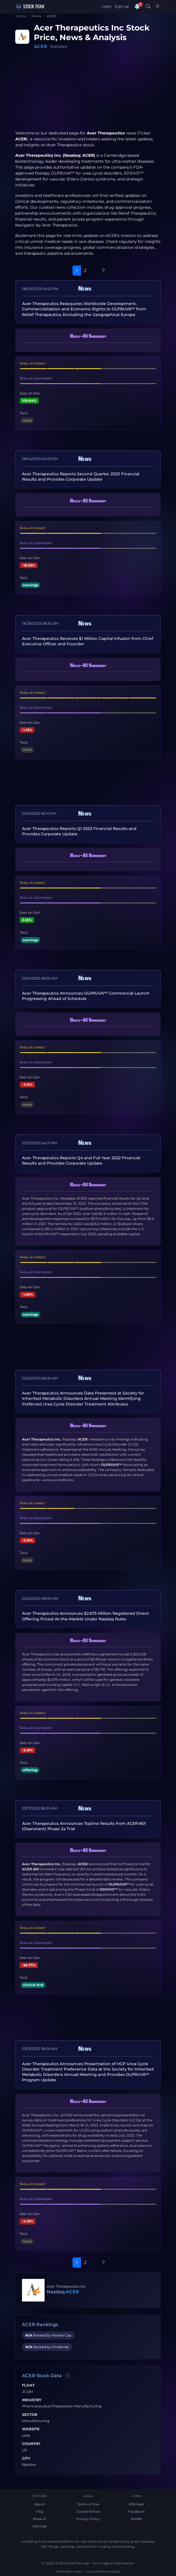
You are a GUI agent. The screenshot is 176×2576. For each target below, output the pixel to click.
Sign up (122, 6)
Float (28, 2385)
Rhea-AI (40, 2519)
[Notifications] (137, 6)
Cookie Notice (88, 2511)
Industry (31, 2400)
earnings (30, 585)
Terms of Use (88, 2504)
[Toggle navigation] (157, 6)
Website (31, 2429)
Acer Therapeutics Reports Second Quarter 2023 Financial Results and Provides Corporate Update (80, 476)
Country (31, 2444)
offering (30, 1770)
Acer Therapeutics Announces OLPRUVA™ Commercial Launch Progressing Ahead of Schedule (85, 996)
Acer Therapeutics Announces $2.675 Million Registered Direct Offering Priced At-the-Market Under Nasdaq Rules (85, 1616)
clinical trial (33, 1985)
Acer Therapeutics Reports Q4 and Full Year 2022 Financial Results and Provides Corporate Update (81, 1160)
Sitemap (39, 2526)
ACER (40, 46)
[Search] (148, 6)
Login (106, 6)
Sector (29, 2415)
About (39, 2504)
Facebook (136, 2511)
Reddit (136, 2519)
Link (26, 2436)
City (26, 2459)
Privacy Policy (88, 2519)
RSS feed (136, 2504)
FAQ (39, 2511)
